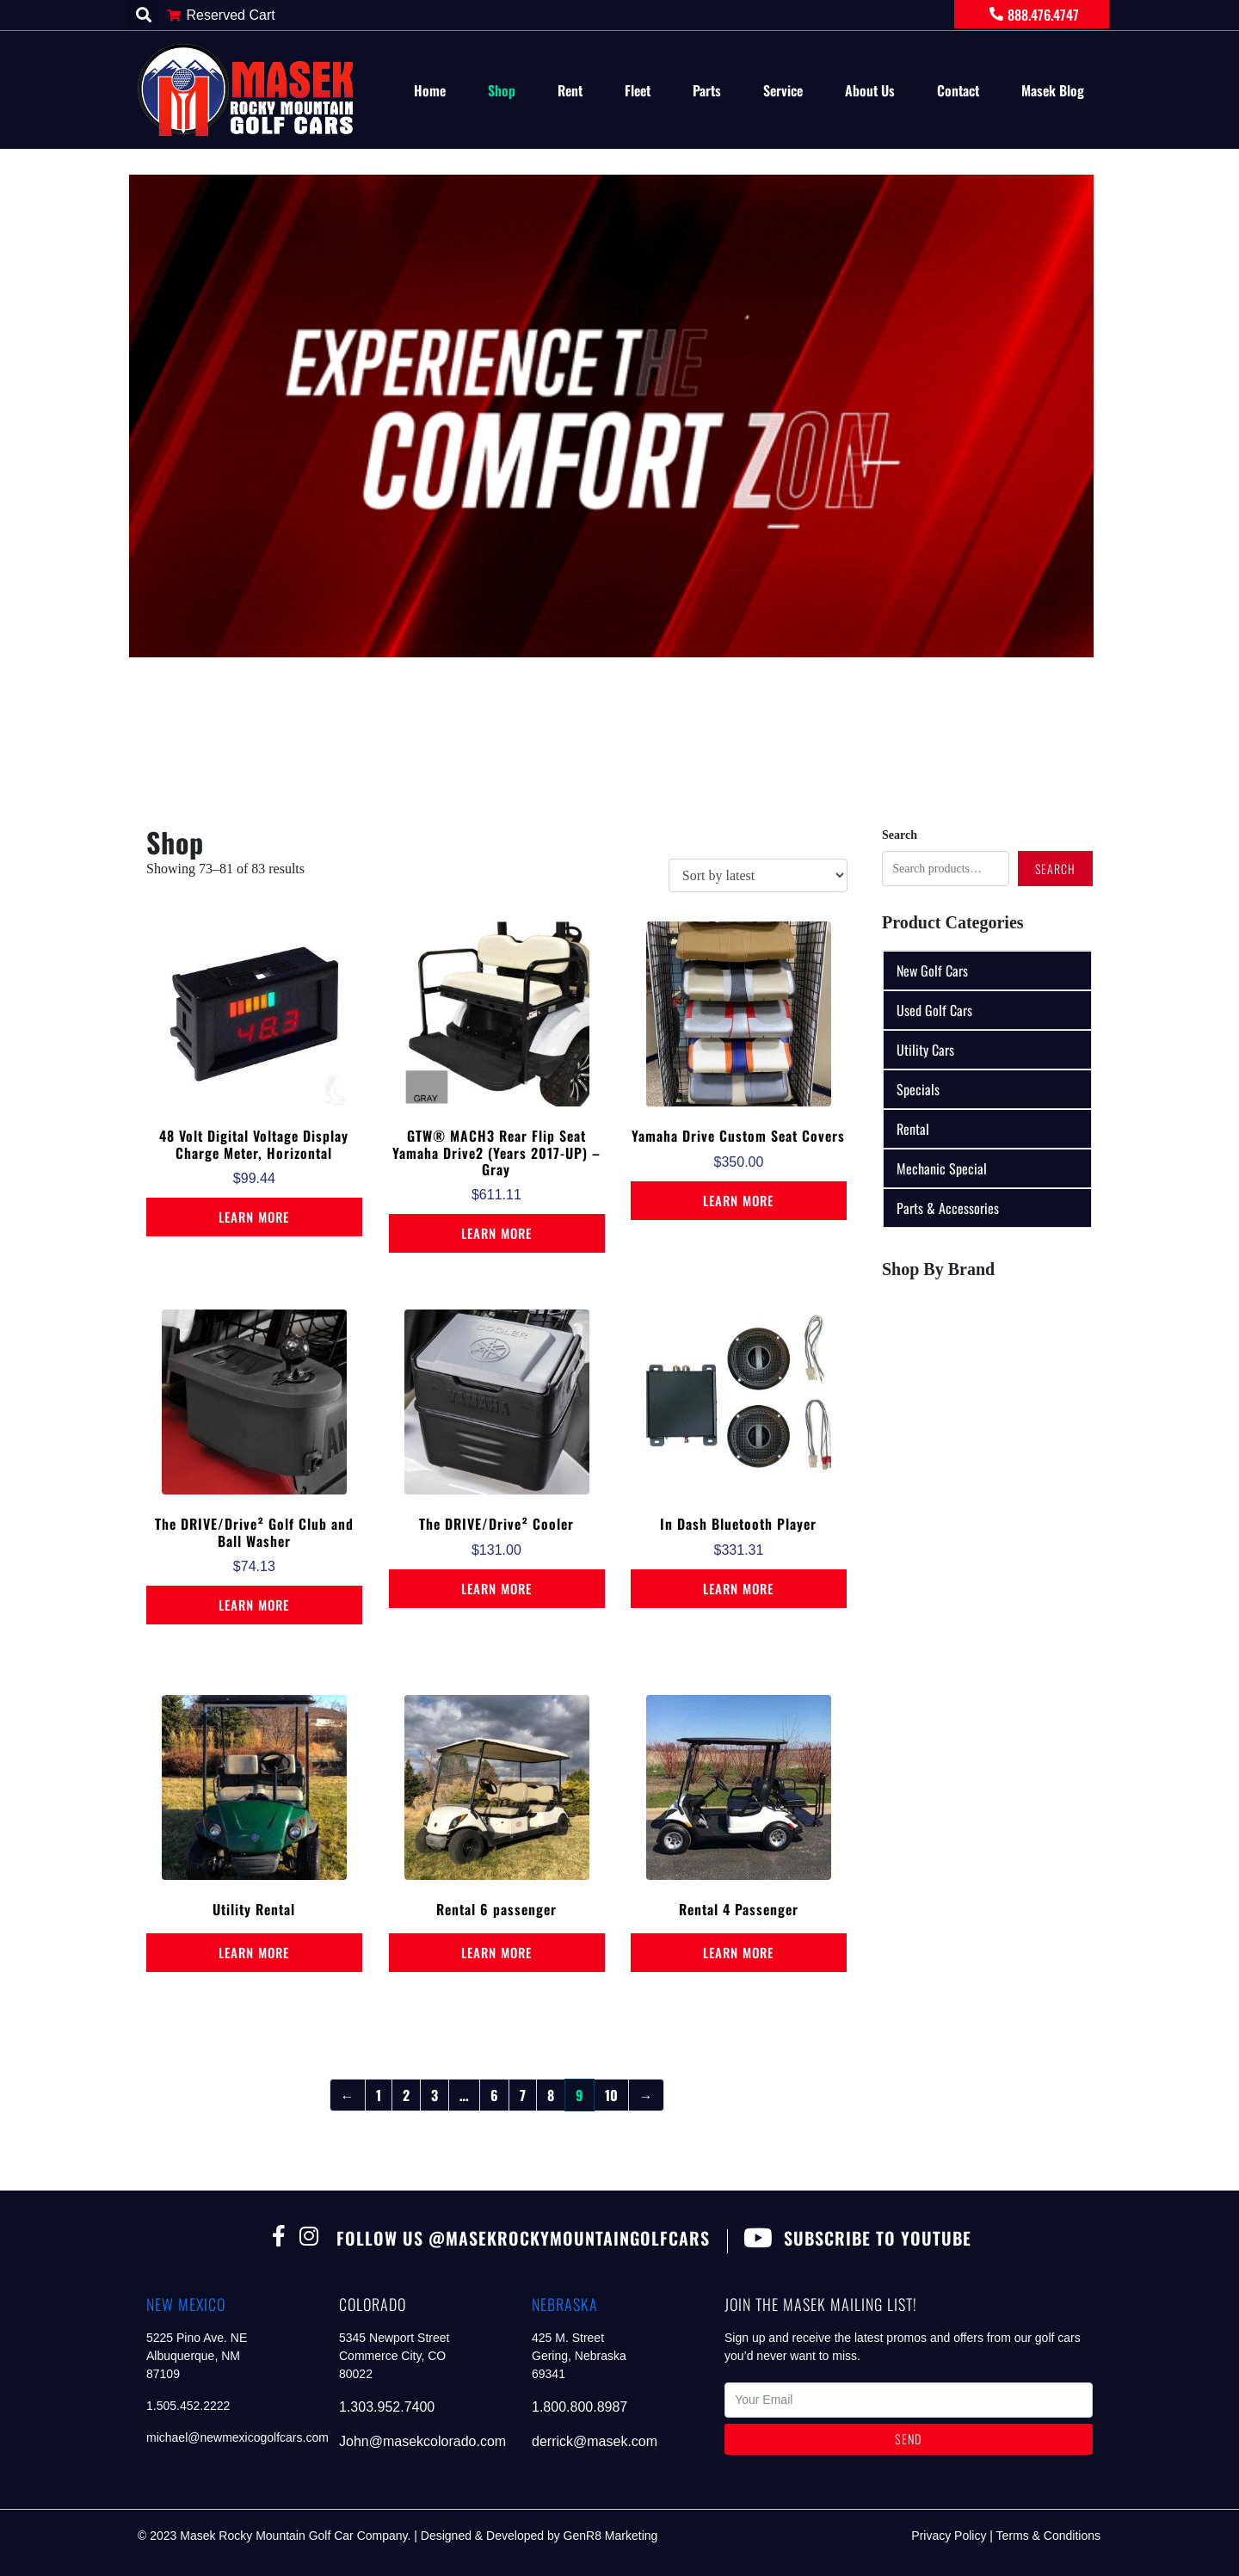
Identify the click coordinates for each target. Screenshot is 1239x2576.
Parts (707, 90)
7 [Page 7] (523, 2095)
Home (430, 90)
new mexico (185, 2304)
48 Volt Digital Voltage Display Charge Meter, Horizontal (253, 1143)
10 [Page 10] (611, 2095)
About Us (870, 90)
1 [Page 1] (378, 2095)
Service (783, 90)
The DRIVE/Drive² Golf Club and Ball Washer (254, 1531)
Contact (958, 90)
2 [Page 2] (406, 2095)
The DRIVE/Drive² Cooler (496, 1523)
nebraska (565, 2304)
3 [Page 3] (434, 2095)
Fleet (637, 90)
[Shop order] (758, 875)
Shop (501, 90)
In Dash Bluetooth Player (738, 1523)
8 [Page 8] (550, 2095)
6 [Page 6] (494, 2095)
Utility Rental (254, 1909)
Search (899, 835)
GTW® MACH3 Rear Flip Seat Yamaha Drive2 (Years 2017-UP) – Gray (496, 1152)
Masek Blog (1052, 90)
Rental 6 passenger (496, 1909)
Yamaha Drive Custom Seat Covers (738, 1135)
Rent (570, 90)
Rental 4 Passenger (738, 1909)
